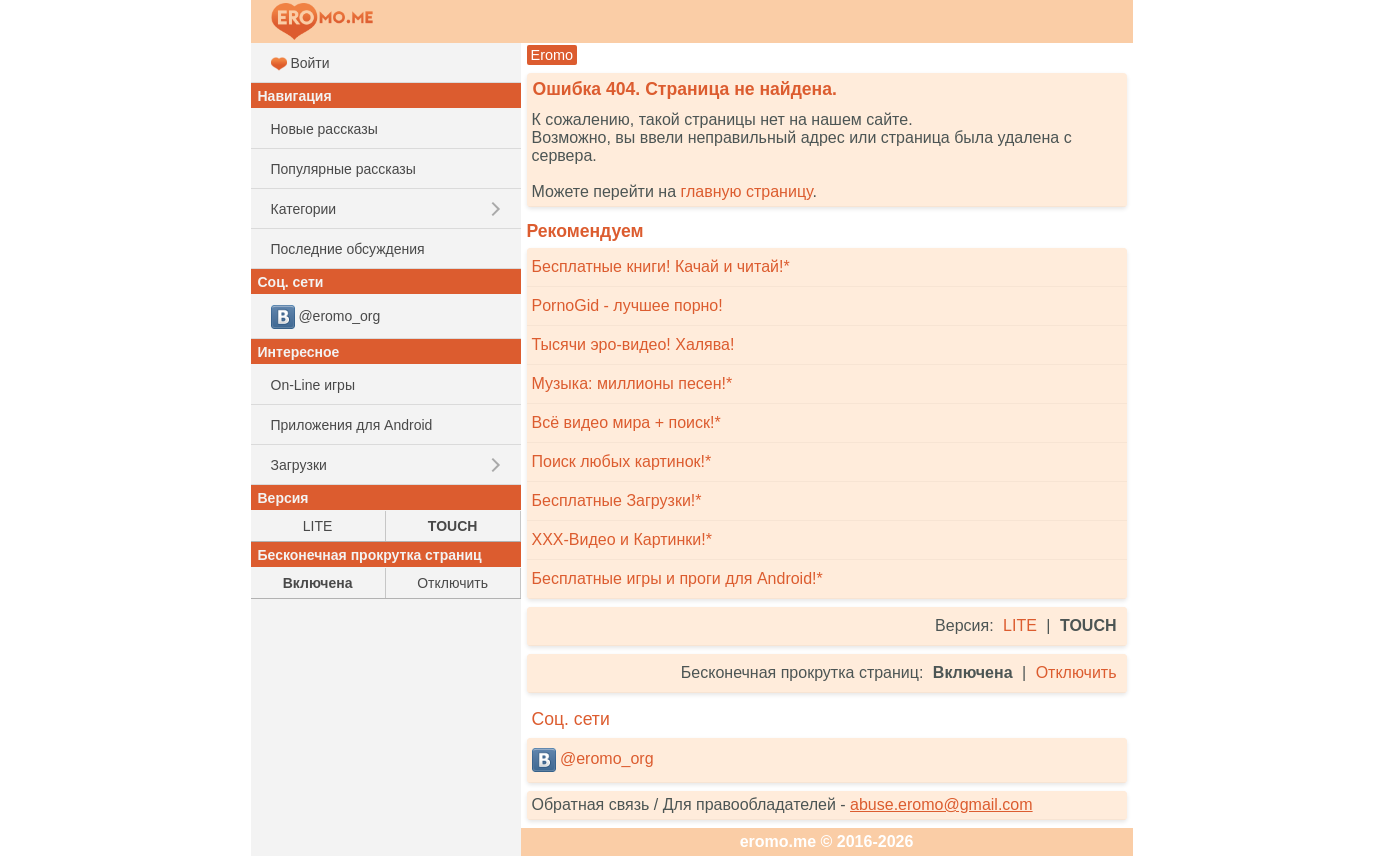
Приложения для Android (352, 425)
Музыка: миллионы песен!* (632, 383)
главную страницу (746, 191)
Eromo (552, 55)
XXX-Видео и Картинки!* (622, 539)
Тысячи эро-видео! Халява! (633, 344)
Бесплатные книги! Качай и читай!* (661, 266)
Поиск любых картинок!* (622, 461)
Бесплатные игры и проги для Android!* (677, 578)
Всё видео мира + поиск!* (626, 422)
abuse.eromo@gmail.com (941, 804)
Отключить (1076, 672)
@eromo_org (593, 760)
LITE (1020, 625)
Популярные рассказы (343, 169)
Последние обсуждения (348, 249)
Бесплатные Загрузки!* (617, 500)
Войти (300, 63)
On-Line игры (313, 385)
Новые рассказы (324, 129)
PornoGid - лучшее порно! (627, 305)
